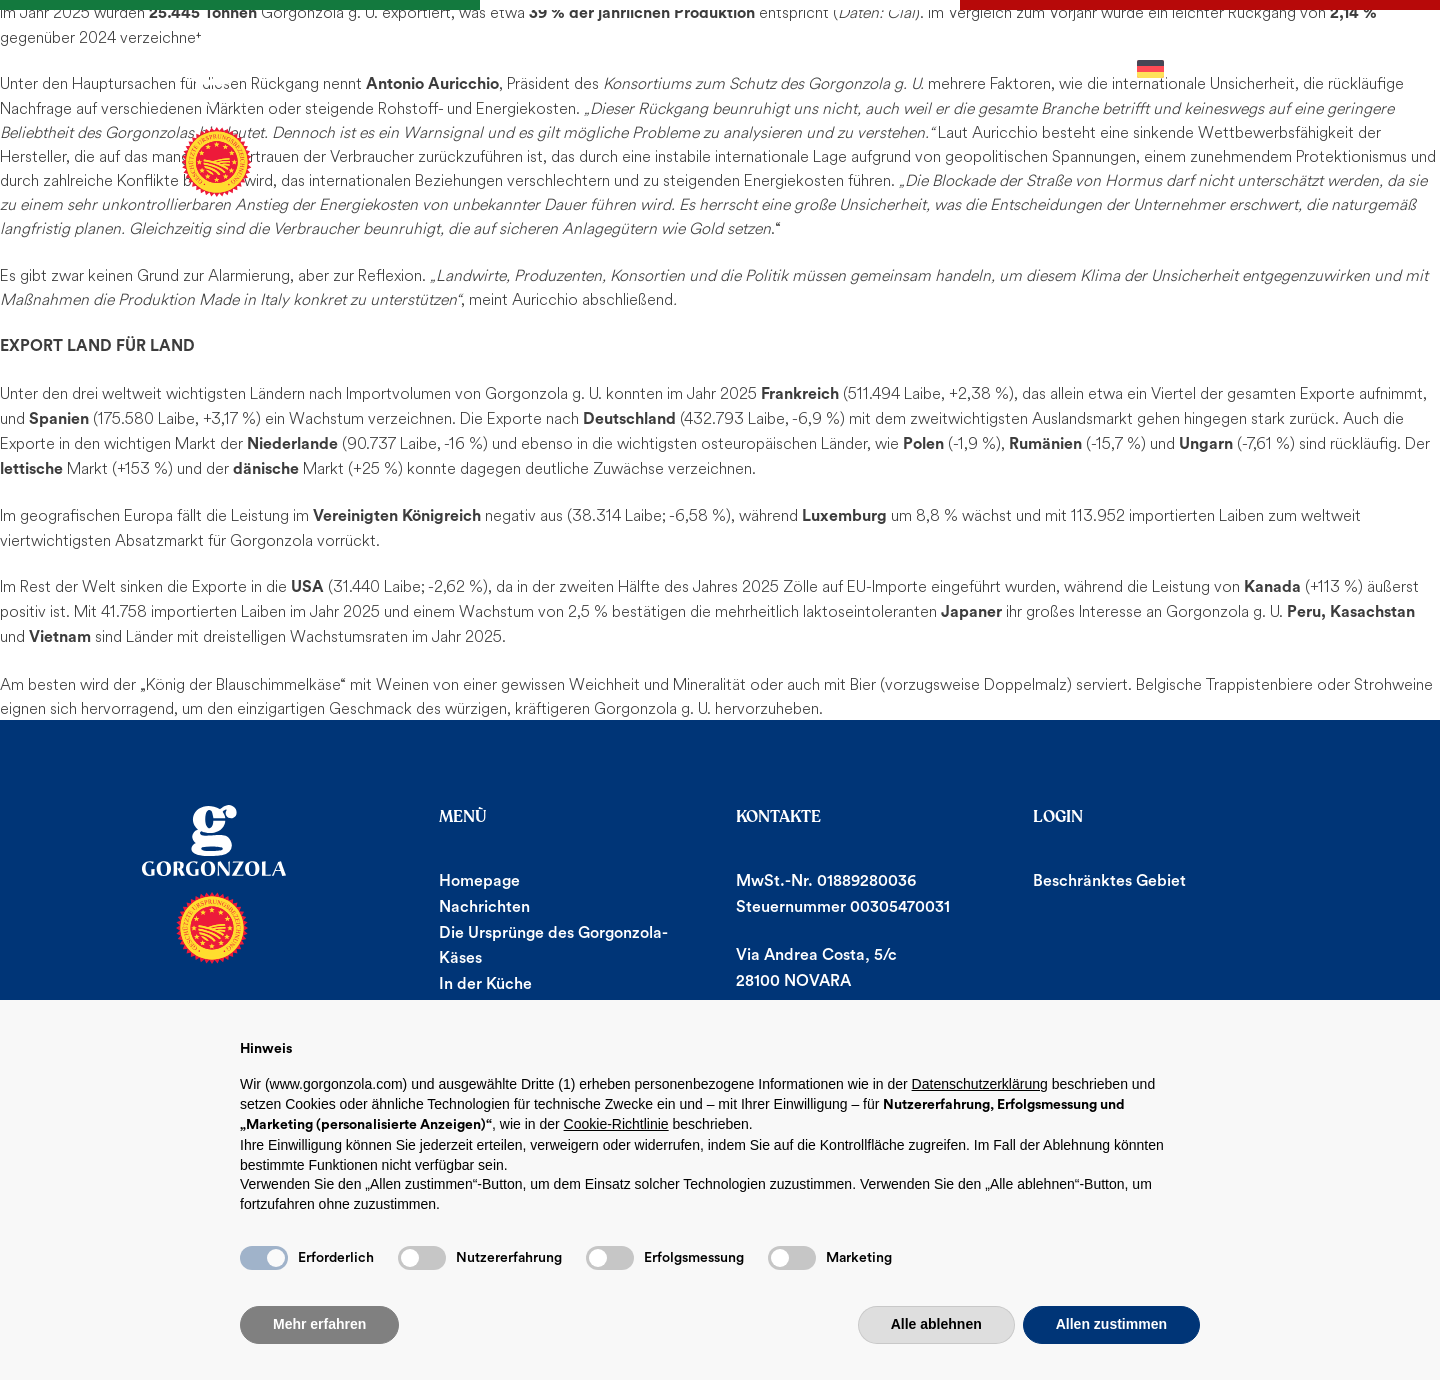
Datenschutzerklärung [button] (980, 1084)
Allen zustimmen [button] (1111, 1324)
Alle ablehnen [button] (936, 1324)
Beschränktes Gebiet (1109, 881)
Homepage (479, 881)
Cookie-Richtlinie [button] (616, 1124)
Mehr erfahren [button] (319, 1324)
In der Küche (485, 984)
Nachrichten (484, 907)
